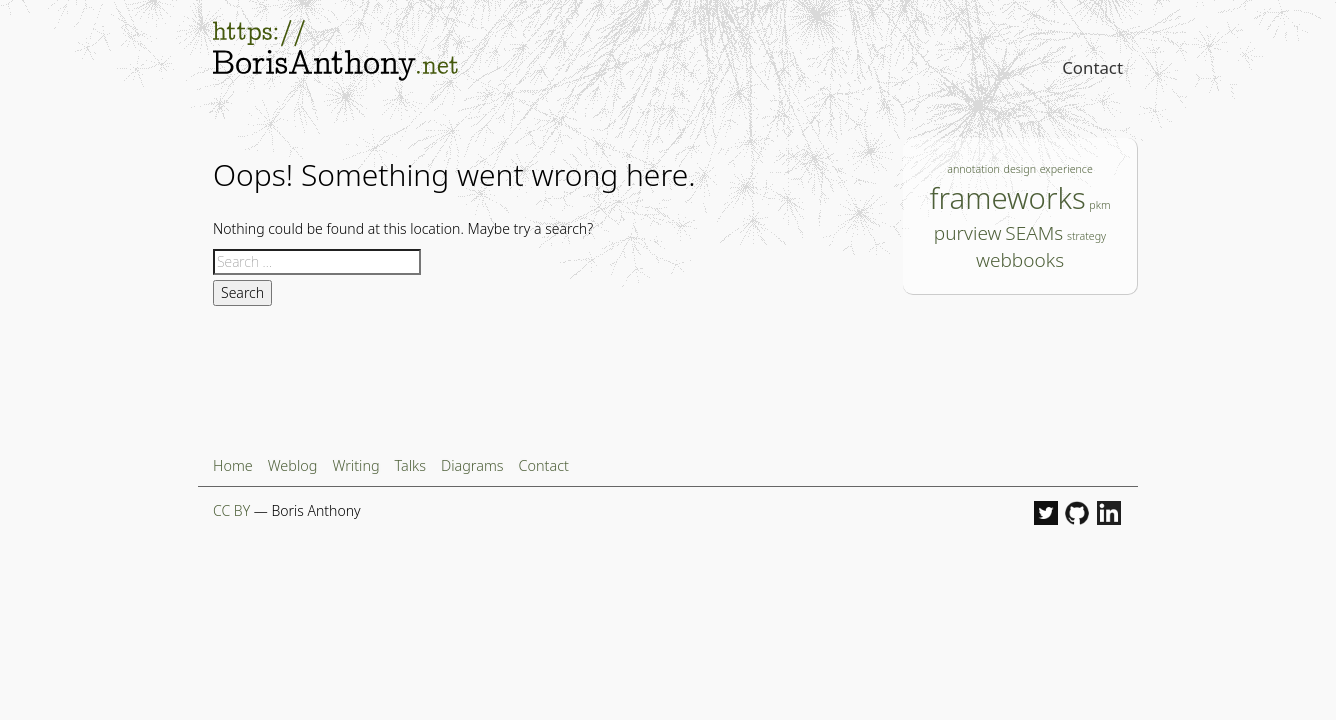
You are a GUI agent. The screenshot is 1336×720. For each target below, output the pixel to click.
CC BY (231, 510)
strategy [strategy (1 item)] (1086, 236)
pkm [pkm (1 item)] (1099, 205)
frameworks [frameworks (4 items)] (1008, 198)
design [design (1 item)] (1020, 169)
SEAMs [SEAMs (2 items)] (1034, 233)
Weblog (293, 465)
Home (233, 465)
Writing (355, 465)
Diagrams (472, 465)
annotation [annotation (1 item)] (973, 169)
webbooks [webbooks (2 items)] (1020, 260)
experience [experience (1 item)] (1066, 169)
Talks (410, 465)
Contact (1092, 67)
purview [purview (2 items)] (968, 233)
